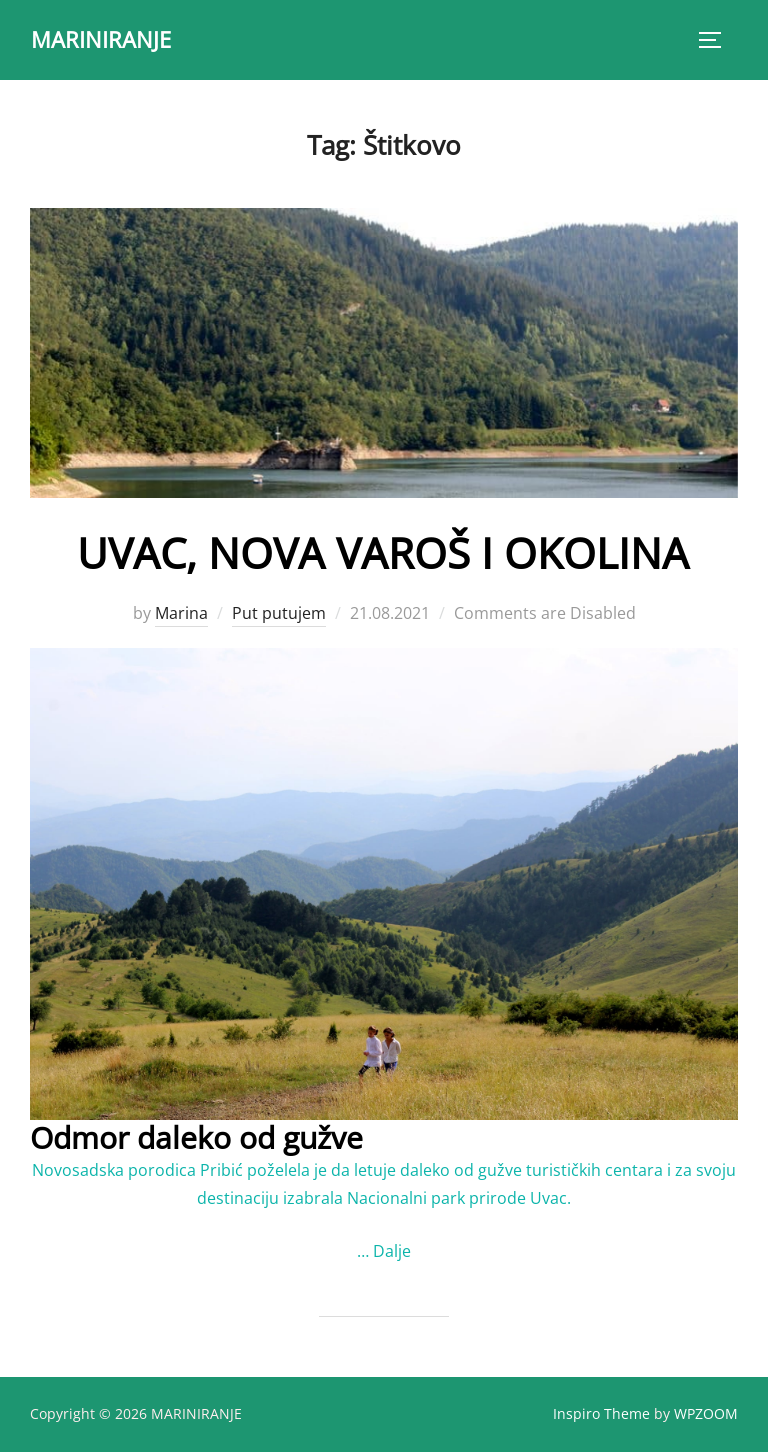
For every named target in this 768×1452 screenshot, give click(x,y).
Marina (181, 613)
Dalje (392, 1251)
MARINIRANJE (101, 39)
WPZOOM (706, 1413)
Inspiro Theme (601, 1413)
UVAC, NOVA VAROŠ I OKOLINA (383, 552)
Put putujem (279, 613)
